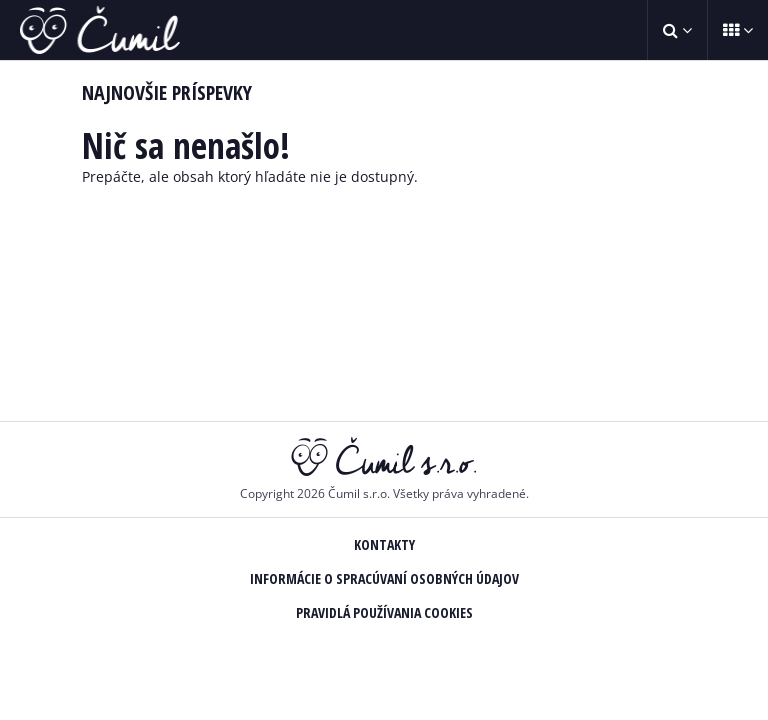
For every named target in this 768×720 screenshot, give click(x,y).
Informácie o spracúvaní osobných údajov (384, 578)
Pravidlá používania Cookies (384, 612)
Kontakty (384, 544)
